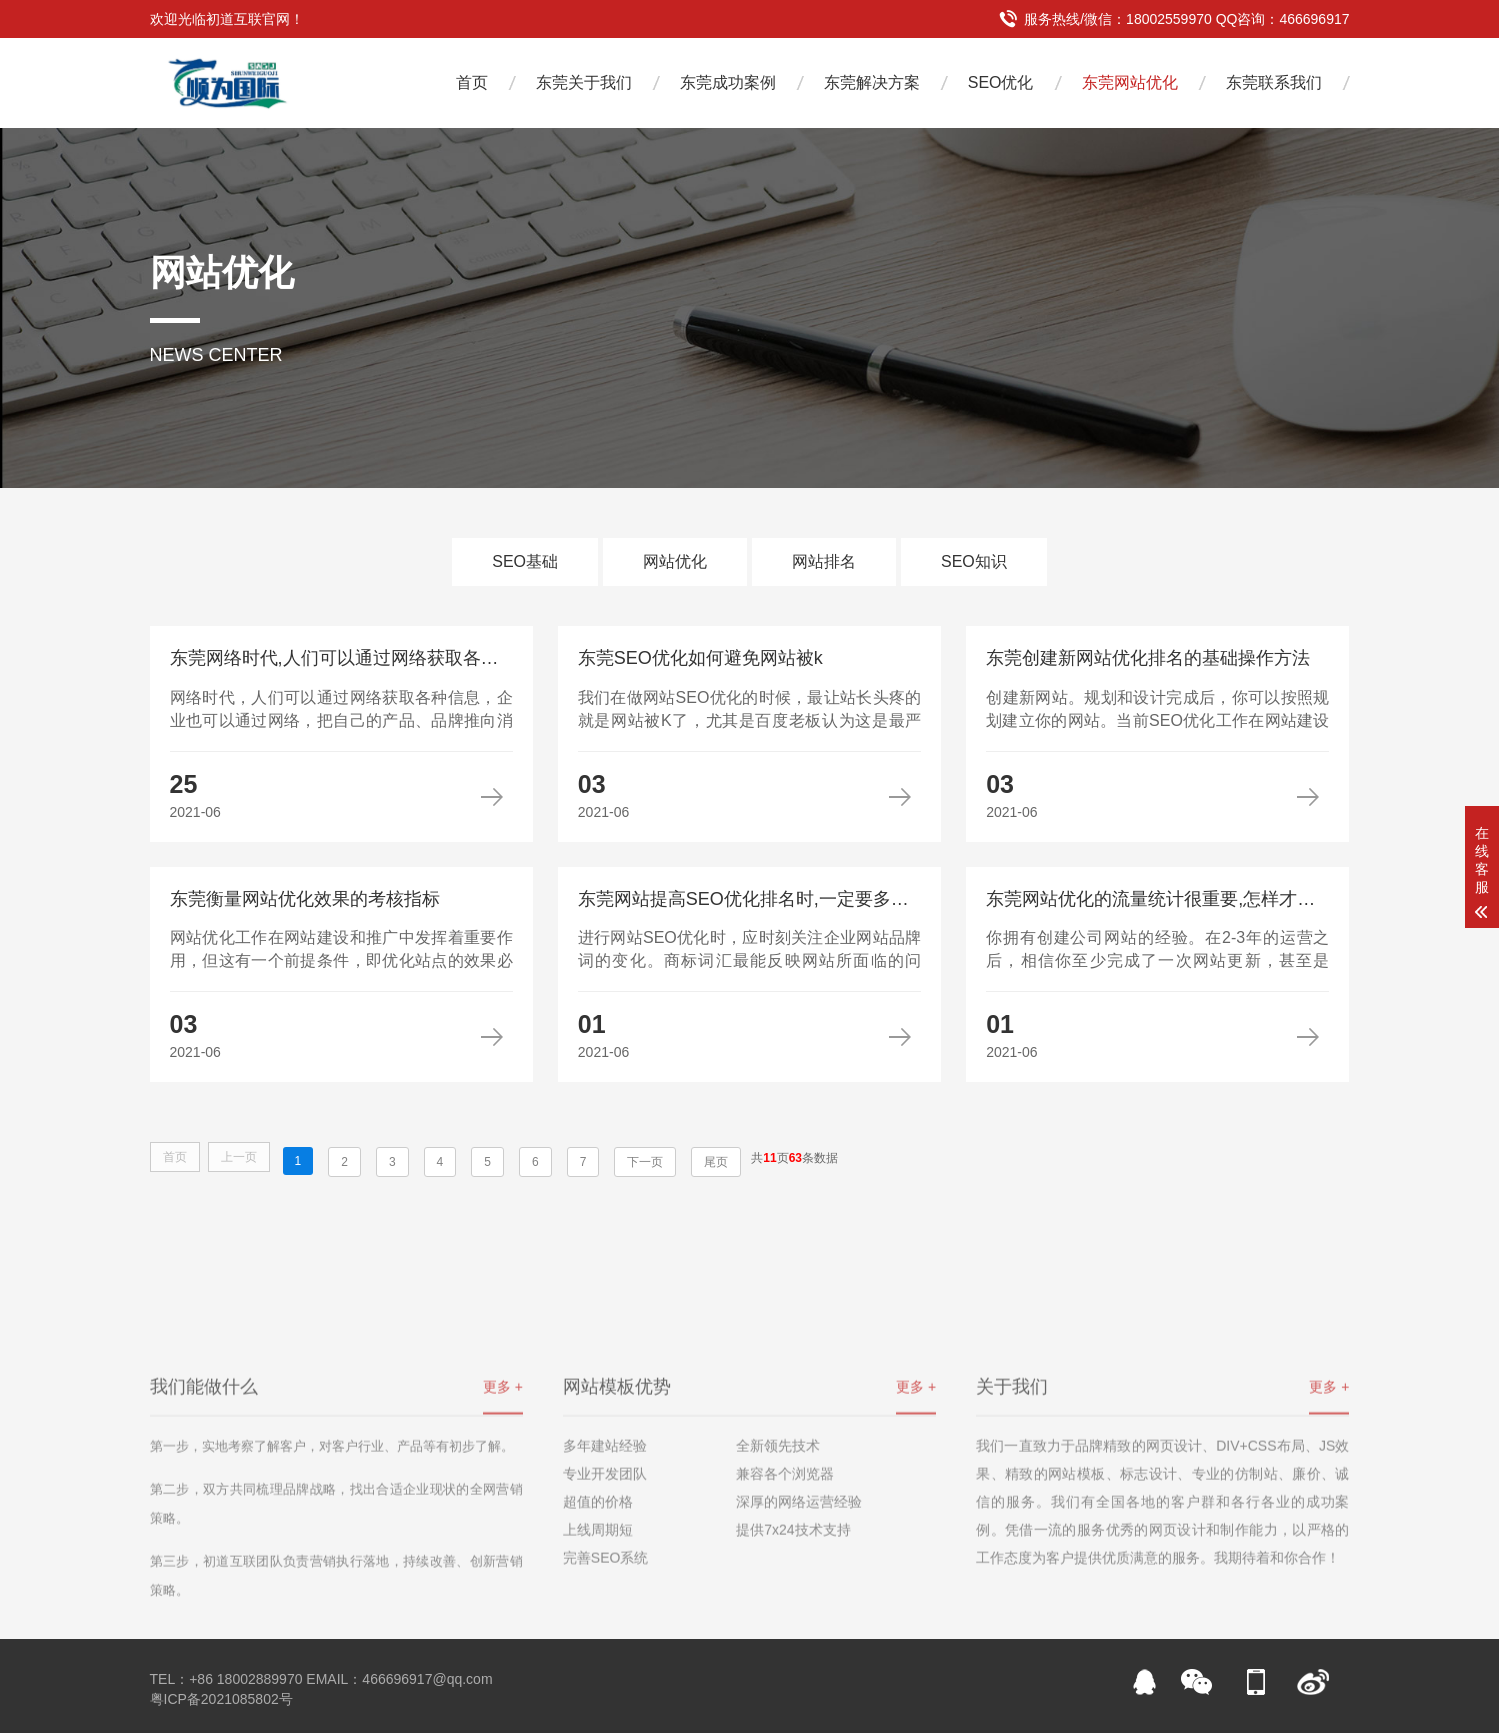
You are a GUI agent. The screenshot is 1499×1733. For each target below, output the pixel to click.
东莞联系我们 (1274, 82)
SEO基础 (525, 561)
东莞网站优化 (1130, 82)
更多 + (503, 1460)
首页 (472, 82)
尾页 (716, 1162)
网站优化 (675, 561)
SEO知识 (974, 561)
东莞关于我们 (584, 82)
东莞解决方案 (872, 82)
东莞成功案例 (728, 82)
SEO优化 (1001, 82)
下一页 (645, 1162)
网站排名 (824, 561)
